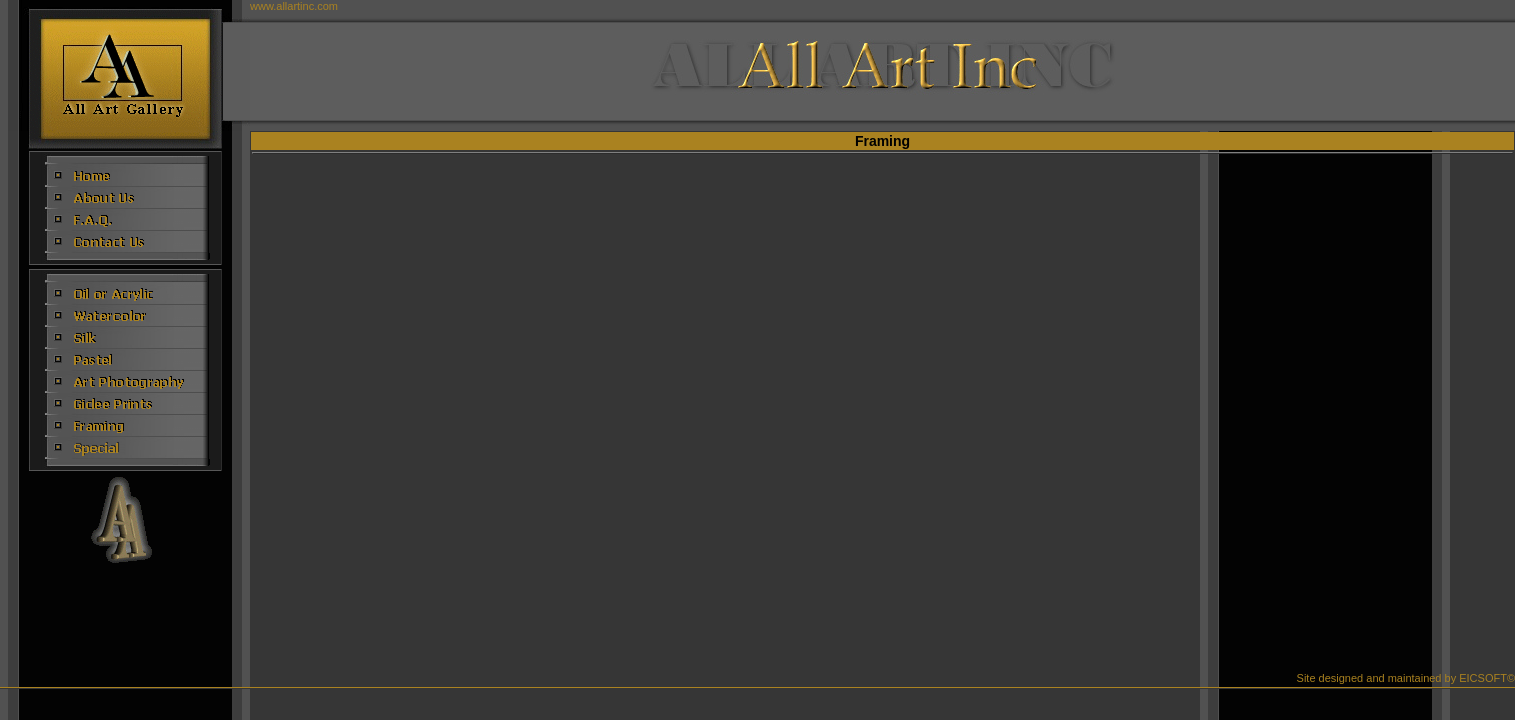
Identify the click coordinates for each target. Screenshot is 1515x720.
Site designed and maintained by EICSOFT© (1406, 678)
